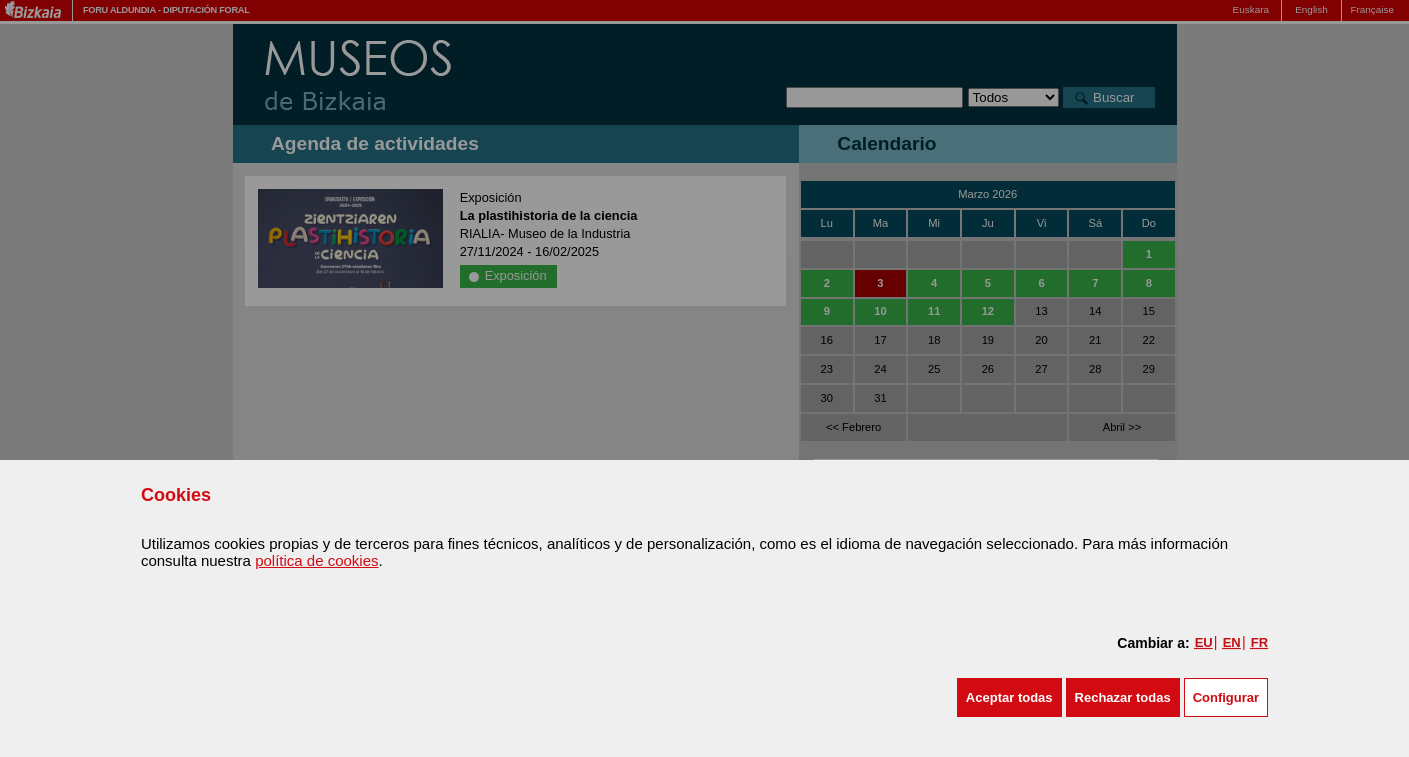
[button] (1009, 697)
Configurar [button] (1226, 697)
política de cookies (316, 560)
